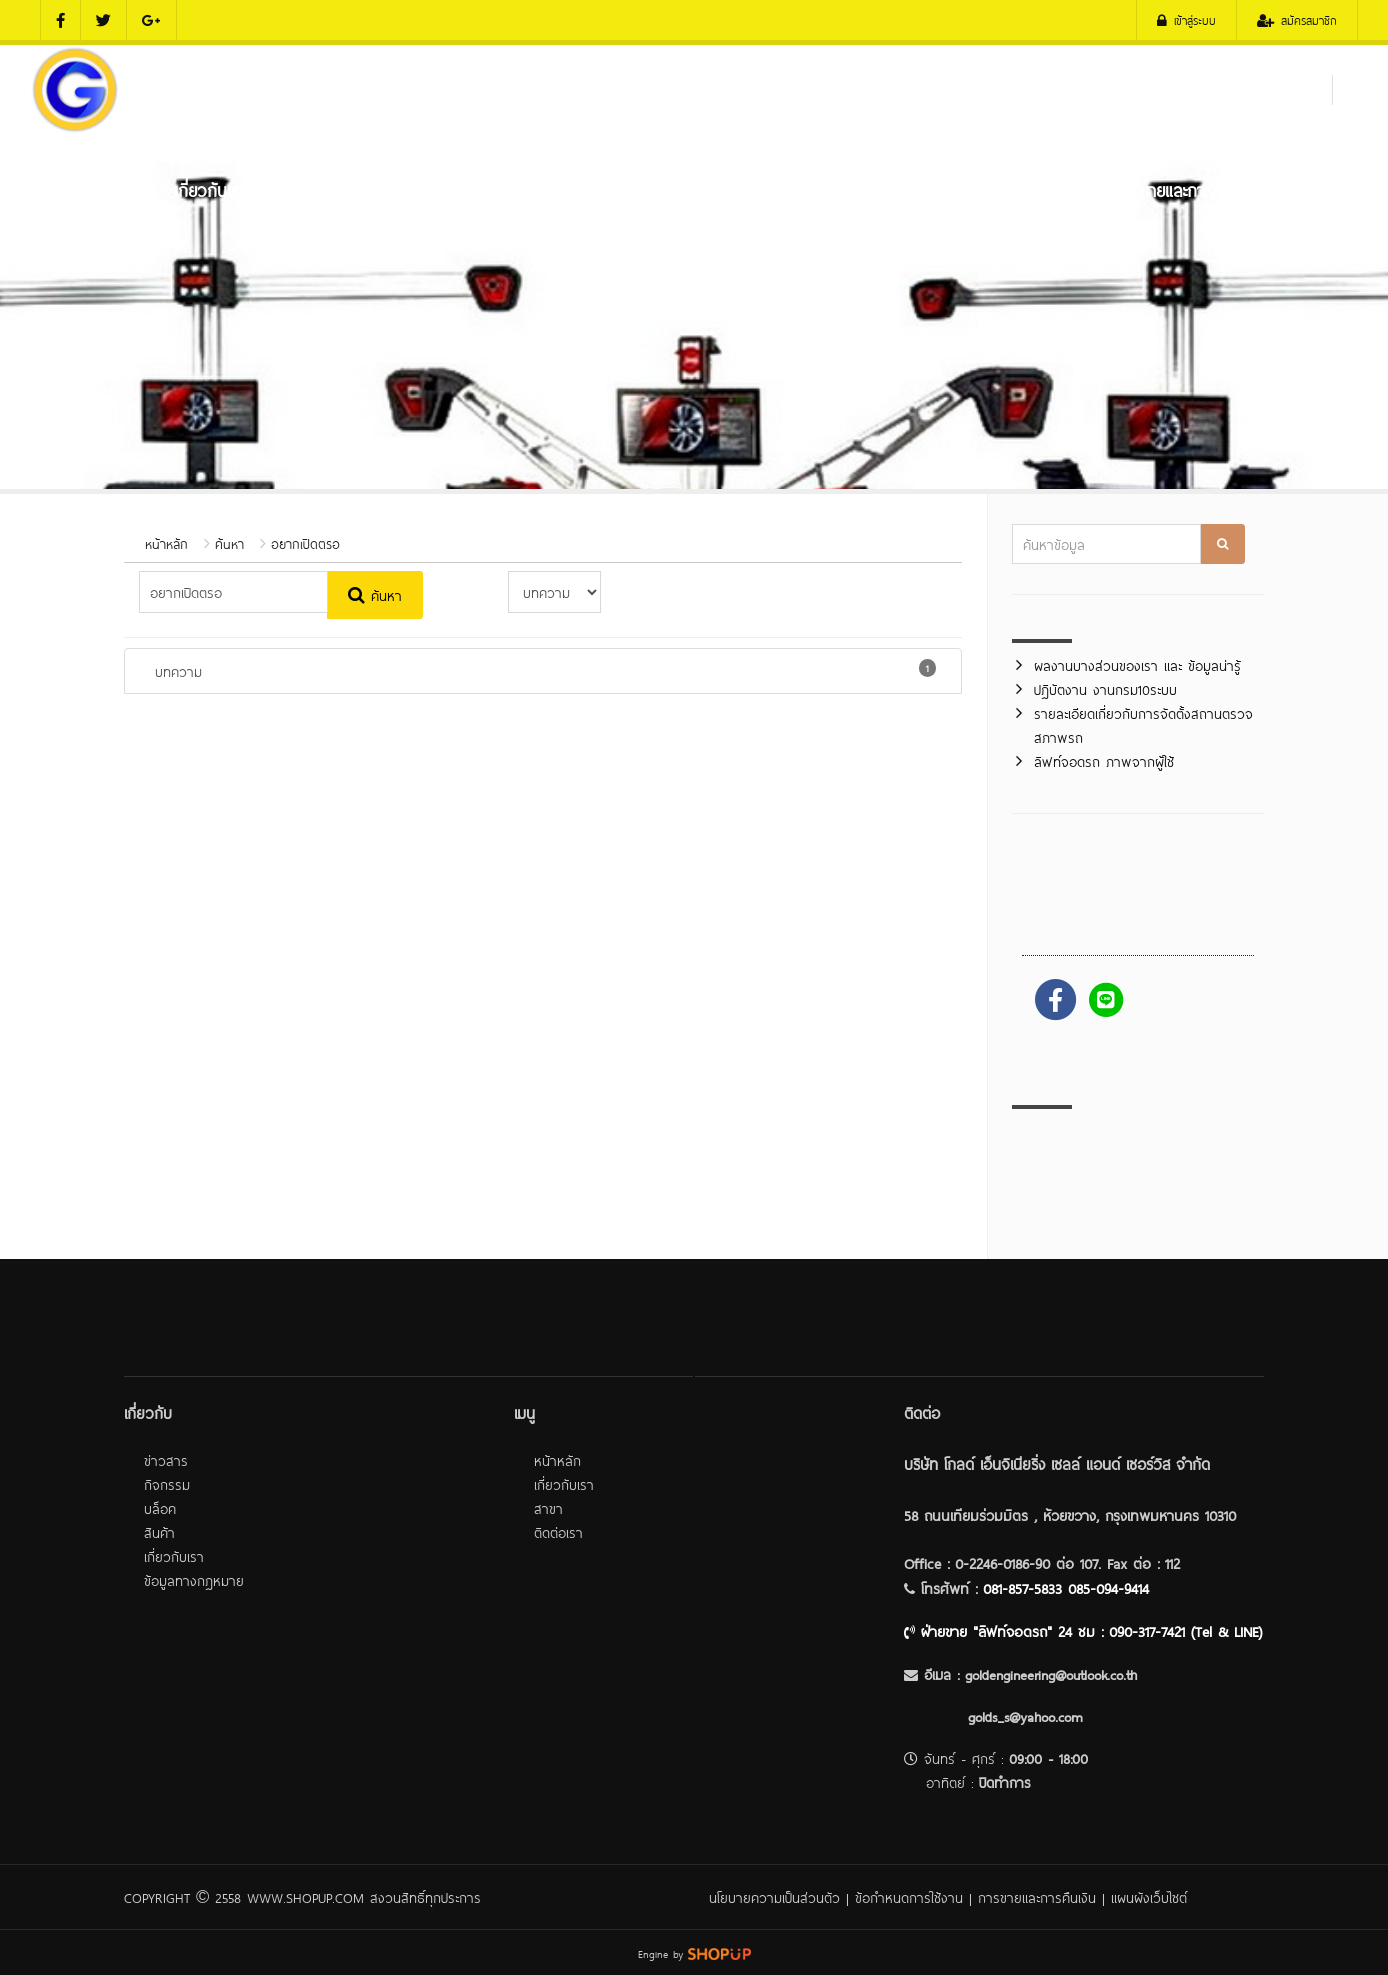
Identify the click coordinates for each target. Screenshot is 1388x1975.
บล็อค (160, 1507)
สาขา (548, 1507)
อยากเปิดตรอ (305, 543)
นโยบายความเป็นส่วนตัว (774, 1896)
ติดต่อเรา (1313, 189)
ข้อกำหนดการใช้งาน (909, 1896)
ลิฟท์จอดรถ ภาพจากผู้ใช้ (1104, 760)
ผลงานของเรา (966, 189)
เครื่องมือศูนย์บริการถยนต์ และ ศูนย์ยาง (646, 189)
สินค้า (159, 1531)
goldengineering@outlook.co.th (1051, 1673)
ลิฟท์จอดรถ (848, 189)
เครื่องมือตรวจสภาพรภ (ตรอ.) (381, 189)
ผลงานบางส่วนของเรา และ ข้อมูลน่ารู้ (1137, 664)
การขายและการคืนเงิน (1037, 1896)
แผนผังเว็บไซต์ (1149, 1896)
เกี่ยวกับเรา (210, 189)
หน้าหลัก (89, 189)
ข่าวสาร (166, 1459)
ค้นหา (229, 543)
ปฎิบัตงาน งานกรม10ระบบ (1105, 688)
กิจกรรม (167, 1483)
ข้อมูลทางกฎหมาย (194, 1579)
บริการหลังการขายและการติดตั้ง (1147, 189)
